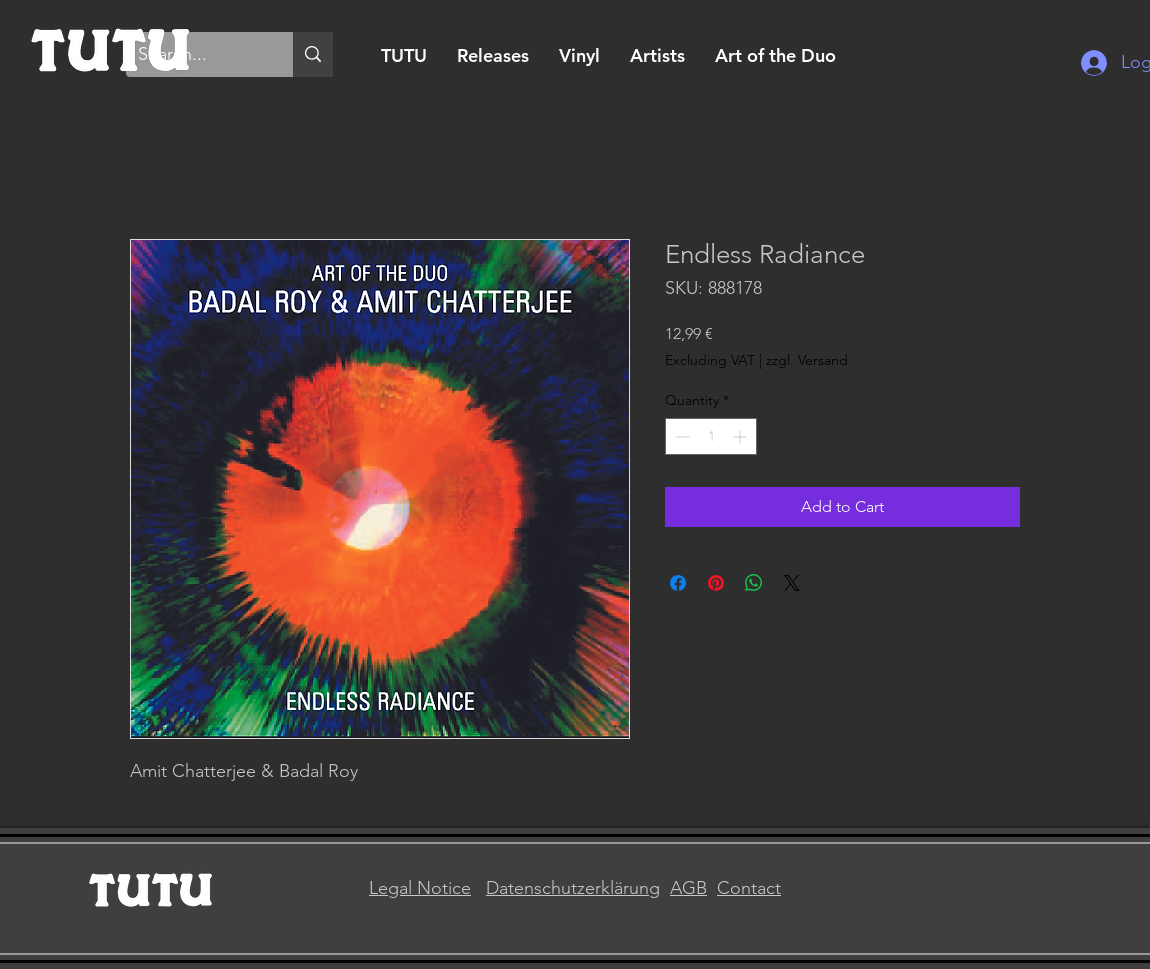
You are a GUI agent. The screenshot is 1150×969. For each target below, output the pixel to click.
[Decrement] (680, 436)
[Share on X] (792, 583)
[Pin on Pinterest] (716, 583)
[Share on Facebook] (678, 583)
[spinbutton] (711, 436)
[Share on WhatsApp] (754, 583)
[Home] (111, 47)
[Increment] (741, 436)
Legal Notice (420, 888)
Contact (749, 888)
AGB (688, 888)
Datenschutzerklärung (573, 888)
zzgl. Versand (807, 360)
